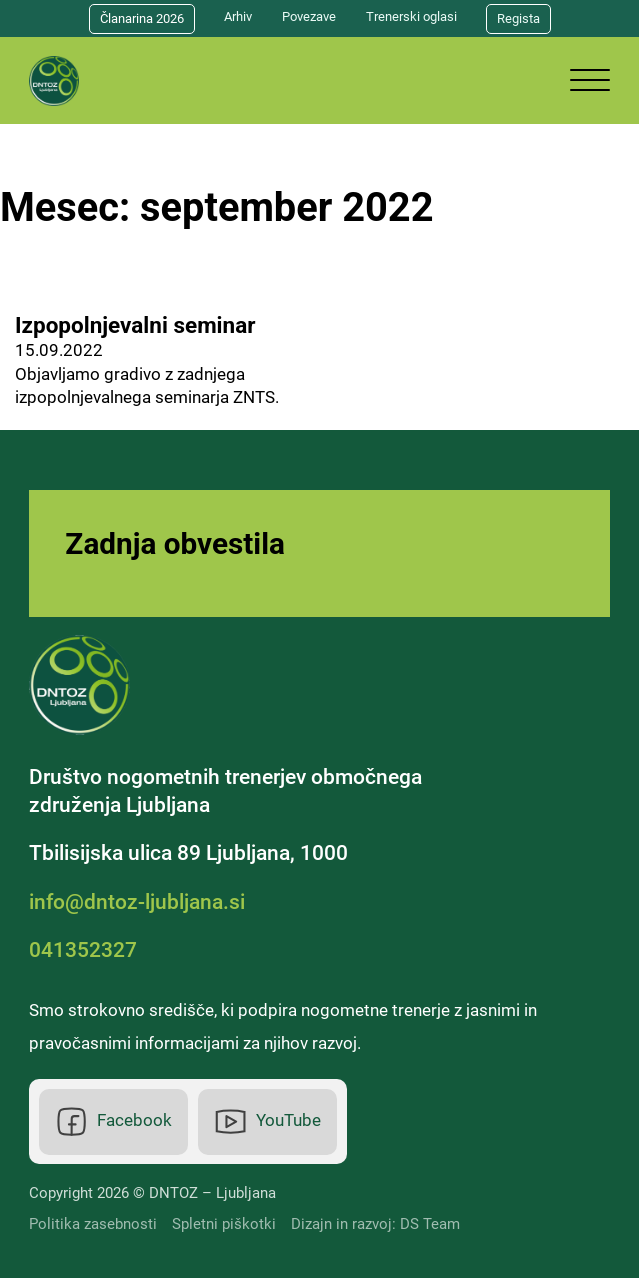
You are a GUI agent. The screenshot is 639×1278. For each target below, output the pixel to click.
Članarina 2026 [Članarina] (142, 18)
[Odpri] (590, 81)
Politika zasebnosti (93, 1224)
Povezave (309, 16)
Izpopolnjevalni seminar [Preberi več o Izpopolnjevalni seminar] (135, 325)
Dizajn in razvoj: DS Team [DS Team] (375, 1224)
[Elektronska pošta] (142, 903)
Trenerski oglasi (411, 16)
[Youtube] (268, 1122)
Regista (518, 18)
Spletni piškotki (224, 1224)
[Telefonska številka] (88, 951)
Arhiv (238, 16)
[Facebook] (114, 1122)
